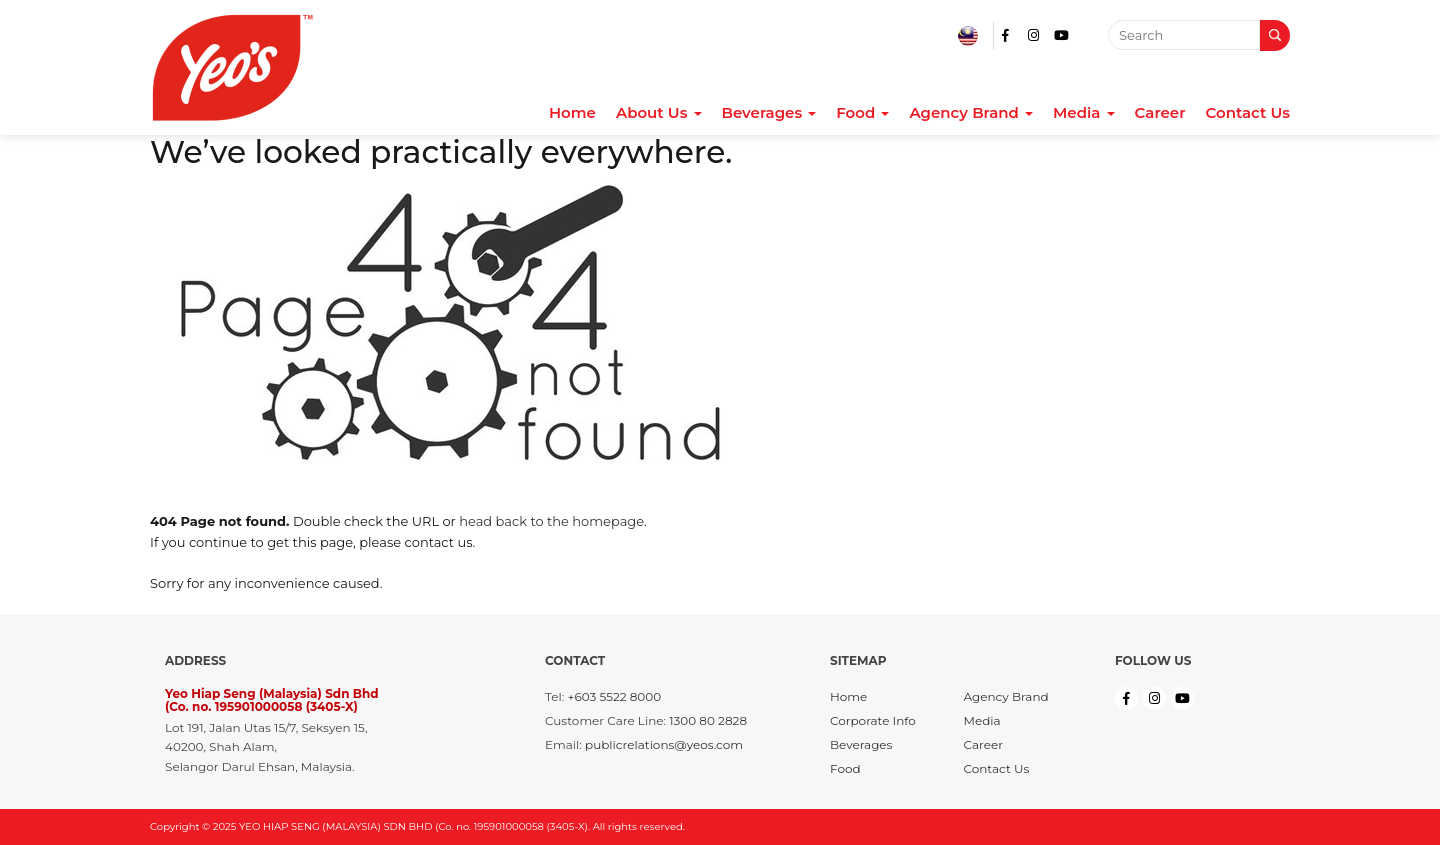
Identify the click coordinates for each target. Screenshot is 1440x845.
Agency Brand (971, 113)
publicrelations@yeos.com (664, 744)
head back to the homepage (551, 521)
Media (1084, 113)
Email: (563, 744)
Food (862, 113)
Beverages (769, 113)
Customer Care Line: (605, 720)
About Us (659, 113)
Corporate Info (873, 720)
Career (1160, 113)
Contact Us (1248, 113)
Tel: (554, 696)
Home (572, 113)
